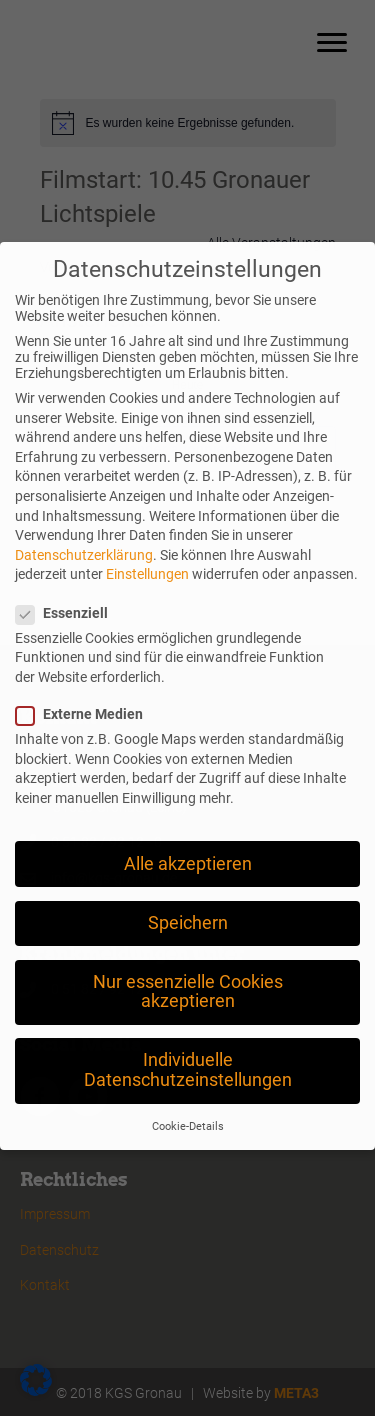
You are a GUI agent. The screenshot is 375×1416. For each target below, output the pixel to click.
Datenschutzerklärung (84, 513)
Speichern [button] (188, 881)
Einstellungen (147, 532)
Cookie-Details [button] (188, 1085)
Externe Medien (85, 672)
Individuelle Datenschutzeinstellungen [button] (188, 1029)
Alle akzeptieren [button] (188, 822)
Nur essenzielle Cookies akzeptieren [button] (188, 950)
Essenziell (68, 571)
